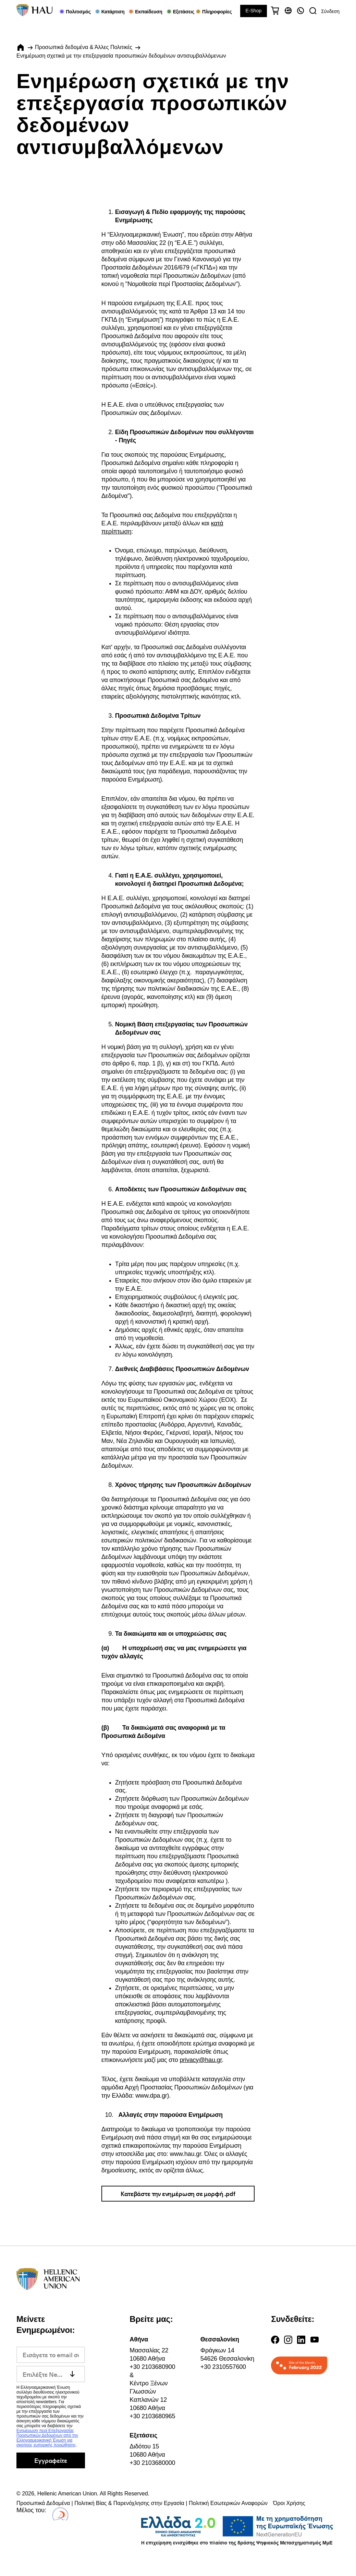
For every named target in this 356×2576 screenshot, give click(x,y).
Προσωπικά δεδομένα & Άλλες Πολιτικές (83, 47)
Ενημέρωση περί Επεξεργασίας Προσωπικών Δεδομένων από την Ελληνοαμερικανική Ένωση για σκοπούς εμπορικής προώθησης (47, 2437)
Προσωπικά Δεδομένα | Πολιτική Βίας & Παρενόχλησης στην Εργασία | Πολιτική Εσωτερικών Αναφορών (142, 2503)
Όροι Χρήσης (289, 2503)
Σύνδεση (330, 11)
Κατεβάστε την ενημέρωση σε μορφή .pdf (178, 2193)
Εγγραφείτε (50, 2460)
